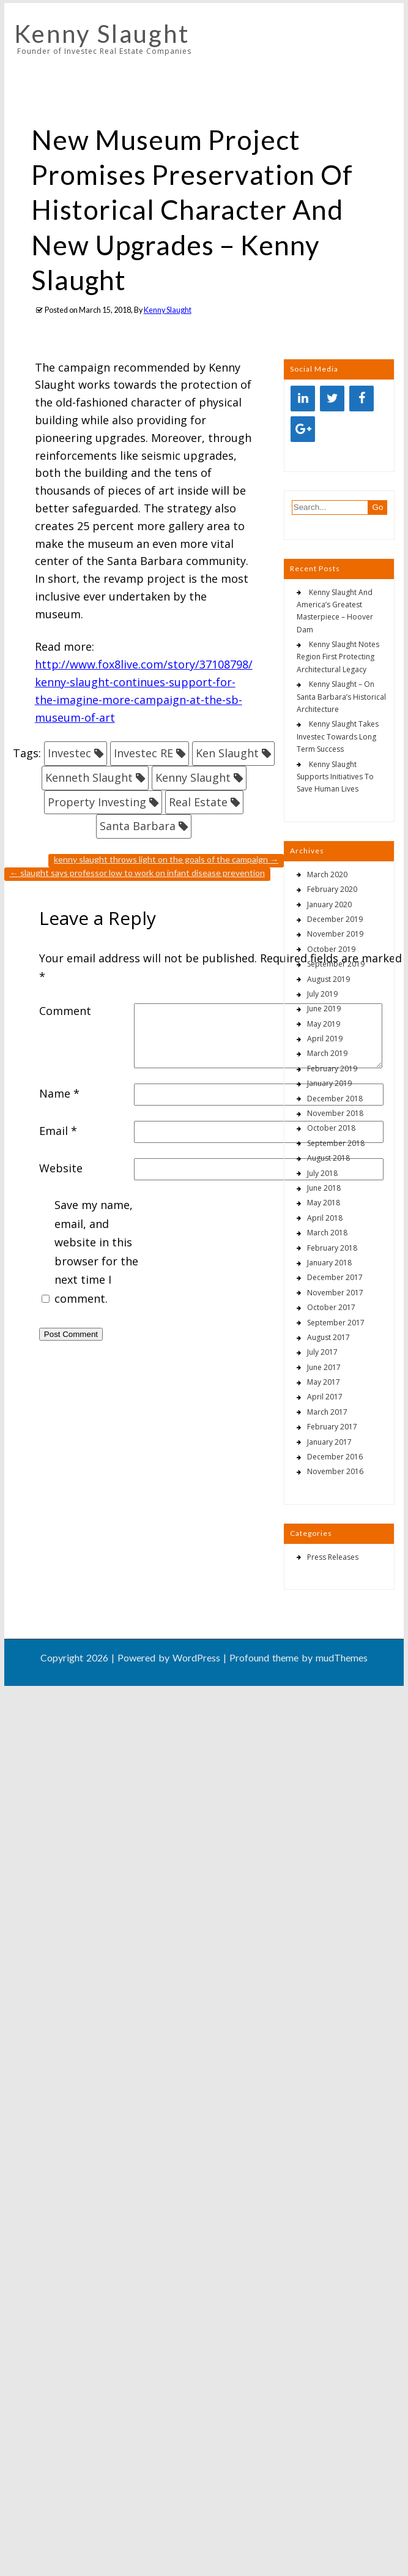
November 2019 (335, 934)
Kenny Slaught (102, 33)
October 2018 (331, 1128)
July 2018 (322, 1173)
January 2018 (329, 1262)
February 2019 (332, 1068)
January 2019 (329, 1083)
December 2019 (335, 919)
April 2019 (325, 1038)
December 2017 (335, 1277)
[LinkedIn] (303, 398)
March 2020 (327, 874)
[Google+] (303, 429)
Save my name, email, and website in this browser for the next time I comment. (96, 1251)
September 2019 (336, 964)
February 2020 (332, 889)
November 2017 (335, 1292)
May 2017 (323, 1382)
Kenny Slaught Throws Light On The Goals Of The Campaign (166, 859)
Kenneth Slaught (89, 777)
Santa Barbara (138, 825)
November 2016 (335, 1471)
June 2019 (324, 1008)
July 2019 (322, 994)
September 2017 (336, 1322)
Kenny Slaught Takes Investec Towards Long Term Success (338, 736)
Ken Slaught (227, 753)
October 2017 (331, 1307)
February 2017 (332, 1426)
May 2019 (323, 1024)
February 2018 (332, 1248)
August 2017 (328, 1337)
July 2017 (322, 1352)
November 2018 (335, 1113)
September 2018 (336, 1143)
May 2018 (323, 1202)
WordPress (196, 1657)
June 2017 (324, 1367)
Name (59, 1093)
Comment (65, 1010)
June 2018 (324, 1188)
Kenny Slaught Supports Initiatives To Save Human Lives (335, 777)
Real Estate (198, 802)
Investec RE (143, 753)
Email (58, 1130)
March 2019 (327, 1053)
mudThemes (342, 1657)
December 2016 (335, 1456)
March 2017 (327, 1412)
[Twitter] (332, 398)
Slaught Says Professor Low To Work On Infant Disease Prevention (137, 872)
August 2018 (328, 1158)
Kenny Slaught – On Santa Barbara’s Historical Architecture (341, 696)
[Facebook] (361, 398)
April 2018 (325, 1218)
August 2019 (328, 979)
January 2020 (329, 904)
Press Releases (332, 1557)
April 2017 (325, 1396)
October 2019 (331, 949)
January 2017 (329, 1442)
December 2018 (335, 1098)
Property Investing (97, 802)
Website (61, 1168)
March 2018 (327, 1232)
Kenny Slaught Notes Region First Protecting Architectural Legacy (338, 657)
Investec (69, 753)
